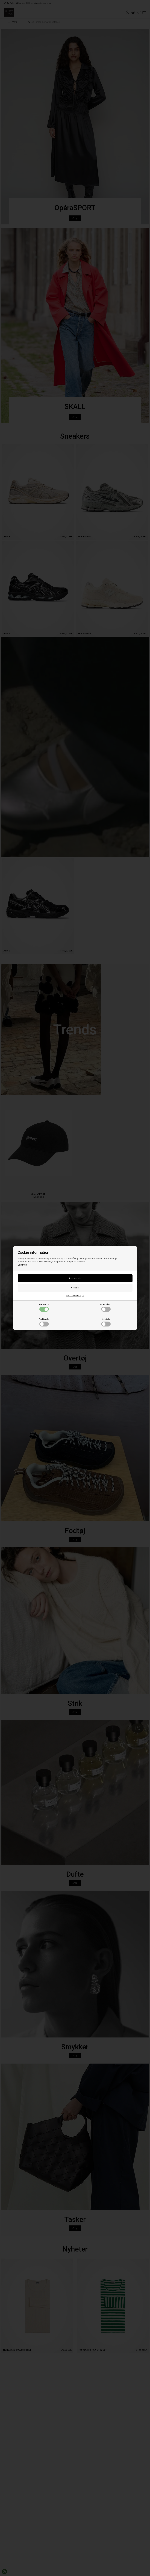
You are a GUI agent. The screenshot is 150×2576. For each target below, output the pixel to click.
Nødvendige (44, 1307)
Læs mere (22, 1265)
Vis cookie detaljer (75, 1295)
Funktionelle (44, 1322)
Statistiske (106, 1322)
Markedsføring (106, 1307)
